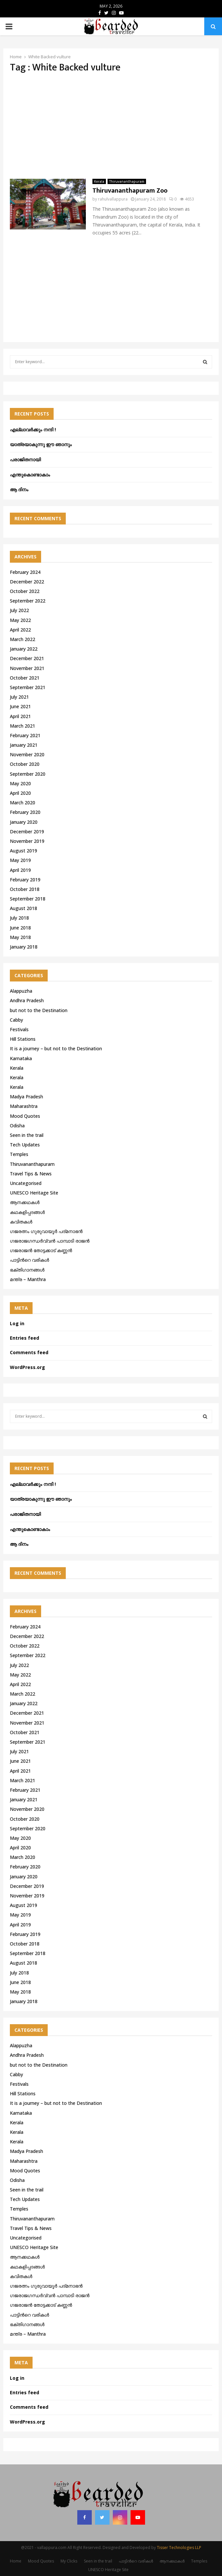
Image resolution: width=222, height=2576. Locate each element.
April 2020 (20, 793)
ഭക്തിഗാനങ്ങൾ (27, 1270)
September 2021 (27, 687)
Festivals (19, 1029)
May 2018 (20, 937)
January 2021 (23, 745)
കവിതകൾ (21, 1222)
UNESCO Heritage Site (34, 1193)
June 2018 (20, 928)
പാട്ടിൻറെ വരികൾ (29, 1260)
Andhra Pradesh (27, 1000)
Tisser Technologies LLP (179, 2547)
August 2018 (23, 908)
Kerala (99, 181)
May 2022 (20, 620)
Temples (19, 1154)
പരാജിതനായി (25, 459)
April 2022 (20, 630)
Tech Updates (25, 1144)
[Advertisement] (111, 126)
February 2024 (25, 572)
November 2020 (27, 754)
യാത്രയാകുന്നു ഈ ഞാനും (41, 444)
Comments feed (29, 1352)
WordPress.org (27, 1367)
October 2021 (24, 678)
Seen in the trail (26, 1135)
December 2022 (27, 581)
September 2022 (27, 601)
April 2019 (20, 870)
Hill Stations (23, 1039)
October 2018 (24, 889)
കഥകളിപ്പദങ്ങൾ (27, 1212)
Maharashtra (23, 1106)
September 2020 (27, 774)
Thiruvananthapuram (126, 181)
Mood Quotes (25, 1116)
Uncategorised (25, 1183)
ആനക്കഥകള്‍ (24, 1202)
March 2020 (22, 802)
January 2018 (23, 947)
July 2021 (19, 697)
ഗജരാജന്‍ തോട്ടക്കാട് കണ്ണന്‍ (41, 1250)
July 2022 (19, 610)
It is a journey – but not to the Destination (56, 1048)
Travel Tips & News (31, 1173)
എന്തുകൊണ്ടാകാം (30, 474)
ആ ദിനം (19, 489)
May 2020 (20, 783)
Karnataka (21, 1058)
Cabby (16, 1020)
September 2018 (27, 899)
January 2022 (23, 649)
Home (15, 2561)
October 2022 (24, 591)
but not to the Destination (38, 1010)
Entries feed (24, 1338)
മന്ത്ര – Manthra (28, 1279)
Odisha (17, 1125)
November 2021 (27, 668)
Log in (17, 1323)
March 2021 (22, 726)
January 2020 (23, 822)
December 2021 (27, 658)
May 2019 (20, 860)
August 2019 (23, 850)
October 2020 (24, 764)
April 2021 (20, 716)
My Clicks (69, 2561)
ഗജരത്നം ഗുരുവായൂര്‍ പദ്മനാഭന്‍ (46, 1231)
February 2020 (25, 812)
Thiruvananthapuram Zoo (129, 190)
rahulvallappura (113, 199)
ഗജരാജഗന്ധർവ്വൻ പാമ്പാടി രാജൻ (49, 1241)
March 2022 (22, 639)
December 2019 (27, 831)
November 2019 (27, 841)
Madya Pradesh (26, 1096)
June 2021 (20, 706)
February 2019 (25, 879)
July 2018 (19, 918)
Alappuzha (21, 991)
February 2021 (25, 735)
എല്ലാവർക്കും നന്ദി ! (33, 429)
